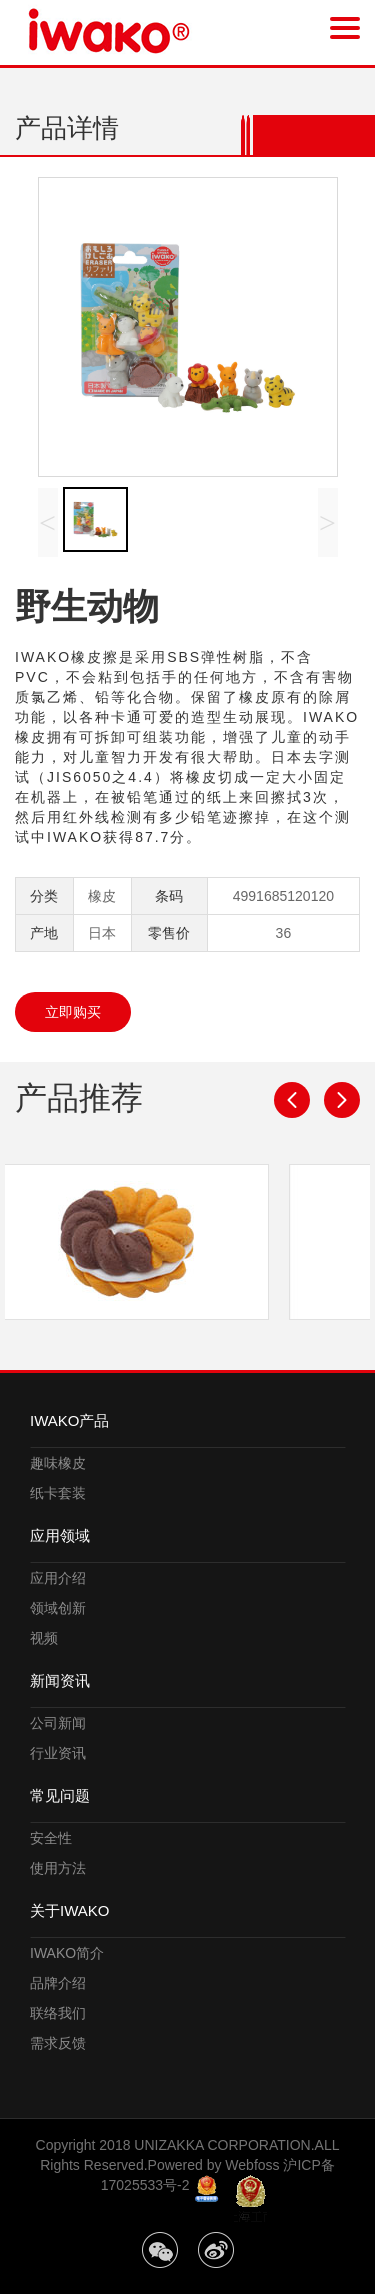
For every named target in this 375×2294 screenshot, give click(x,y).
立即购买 (73, 1012)
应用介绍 (58, 1578)
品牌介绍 (58, 1983)
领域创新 (58, 1608)
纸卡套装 (58, 1493)
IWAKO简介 (67, 1953)
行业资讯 (58, 1753)
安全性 (51, 1838)
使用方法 (58, 1868)
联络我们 (58, 2013)
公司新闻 (58, 1723)
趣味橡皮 (58, 1463)
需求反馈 (58, 2043)
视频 (44, 1638)
